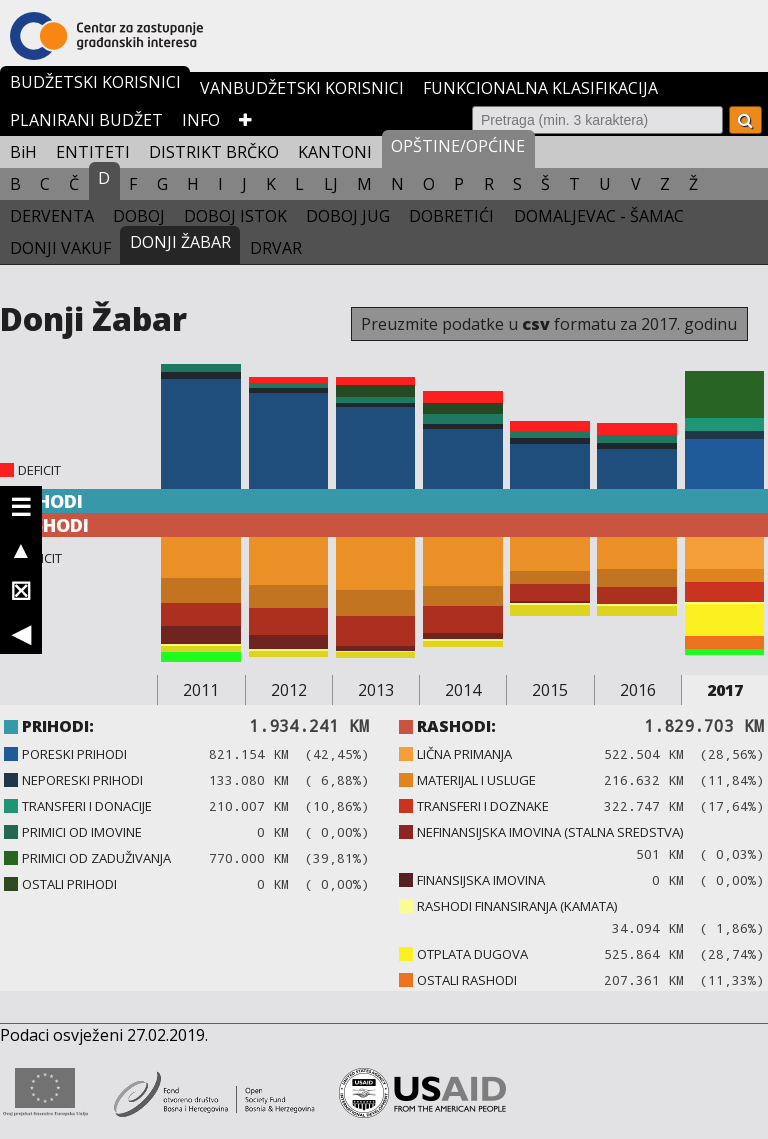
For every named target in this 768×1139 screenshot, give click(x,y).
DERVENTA (52, 216)
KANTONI (335, 152)
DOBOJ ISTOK (235, 216)
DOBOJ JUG (348, 216)
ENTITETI (93, 152)
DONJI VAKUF (60, 248)
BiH (23, 152)
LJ (331, 184)
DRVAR (276, 248)
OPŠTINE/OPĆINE (458, 146)
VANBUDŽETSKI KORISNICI (302, 88)
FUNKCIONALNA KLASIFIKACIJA (540, 88)
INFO (201, 120)
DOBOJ (139, 216)
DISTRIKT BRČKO (214, 152)
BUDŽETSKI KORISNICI (95, 82)
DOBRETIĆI (451, 216)
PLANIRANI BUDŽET (86, 120)
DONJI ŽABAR (180, 242)
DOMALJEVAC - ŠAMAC (599, 216)
